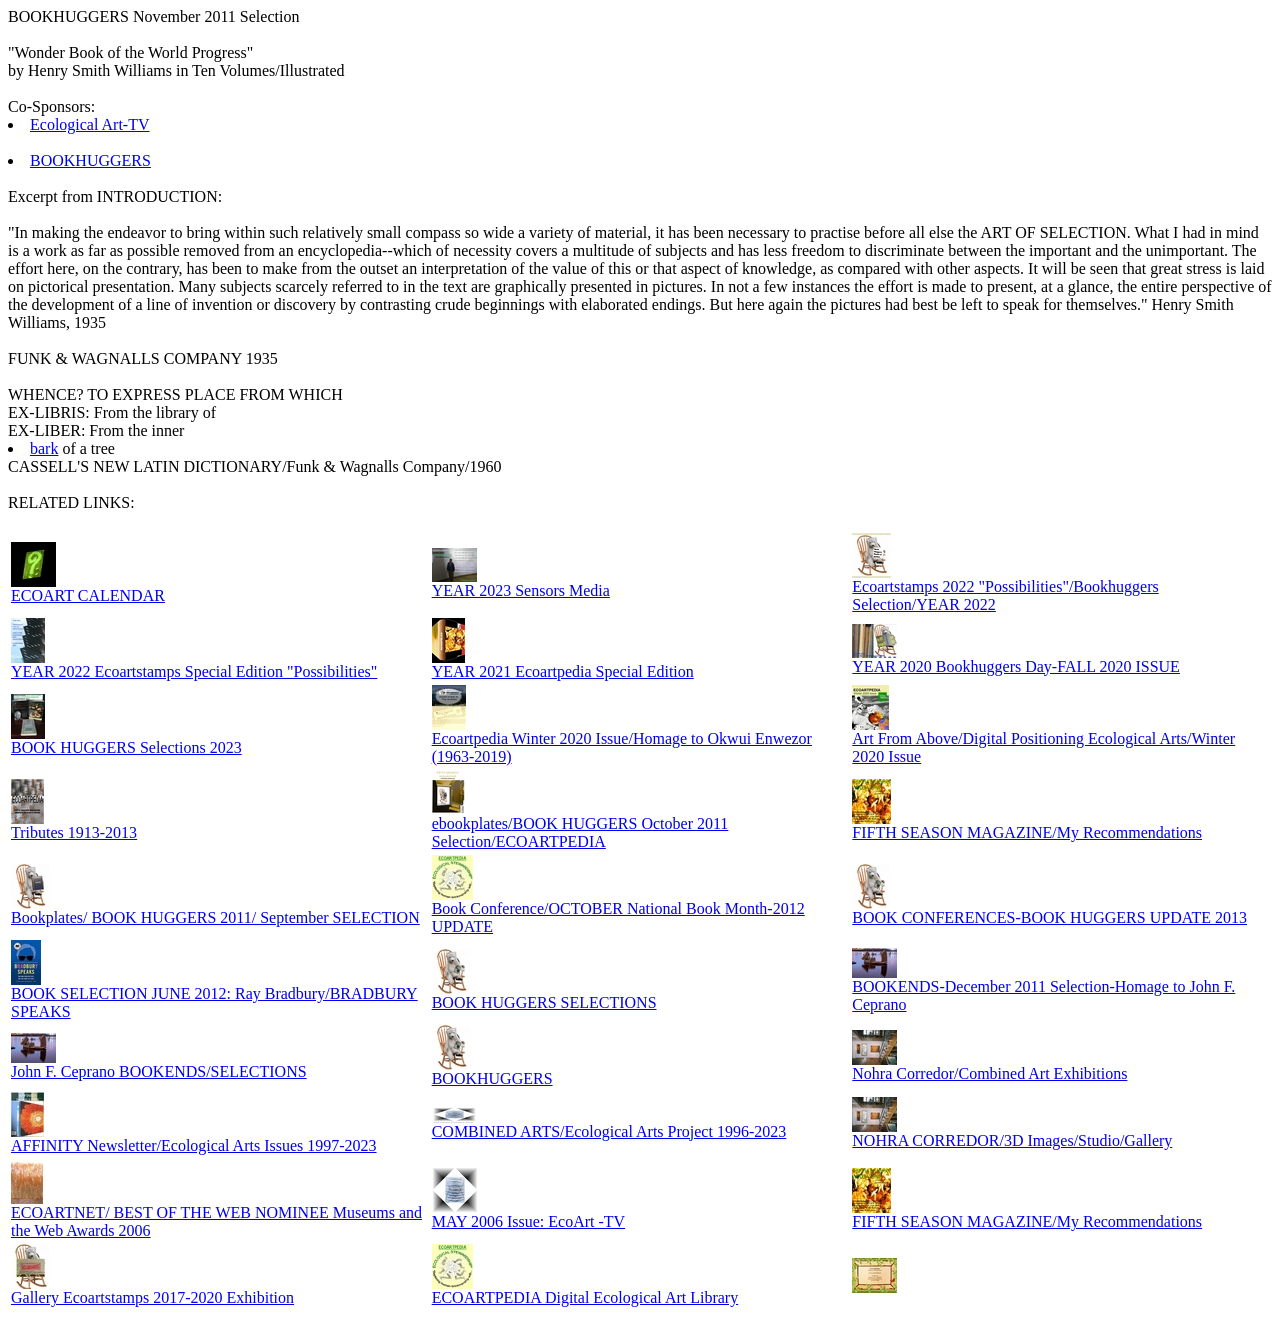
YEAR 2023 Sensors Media (521, 590)
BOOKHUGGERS (90, 160)
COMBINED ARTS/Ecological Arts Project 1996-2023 (609, 1131)
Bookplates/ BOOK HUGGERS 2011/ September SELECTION (215, 917)
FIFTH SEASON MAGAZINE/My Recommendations (1027, 832)
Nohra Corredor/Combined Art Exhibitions (989, 1073)
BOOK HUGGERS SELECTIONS (544, 1002)
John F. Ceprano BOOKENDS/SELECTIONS (159, 1071)
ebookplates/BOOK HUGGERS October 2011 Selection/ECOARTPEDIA (580, 832)
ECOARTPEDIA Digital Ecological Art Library (585, 1297)
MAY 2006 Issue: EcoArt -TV (528, 1221)
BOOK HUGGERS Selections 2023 (126, 747)
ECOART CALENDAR (88, 595)
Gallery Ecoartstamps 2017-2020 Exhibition (152, 1297)
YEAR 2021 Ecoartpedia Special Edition (563, 671)
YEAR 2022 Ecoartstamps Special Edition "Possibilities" (194, 671)
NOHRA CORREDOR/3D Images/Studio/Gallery (1012, 1140)
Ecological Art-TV (90, 124)
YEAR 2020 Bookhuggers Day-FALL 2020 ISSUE (1016, 666)
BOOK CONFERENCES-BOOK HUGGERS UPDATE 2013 (1049, 917)
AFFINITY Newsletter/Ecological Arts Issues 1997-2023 (194, 1145)
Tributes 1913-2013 (74, 832)
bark (44, 448)
